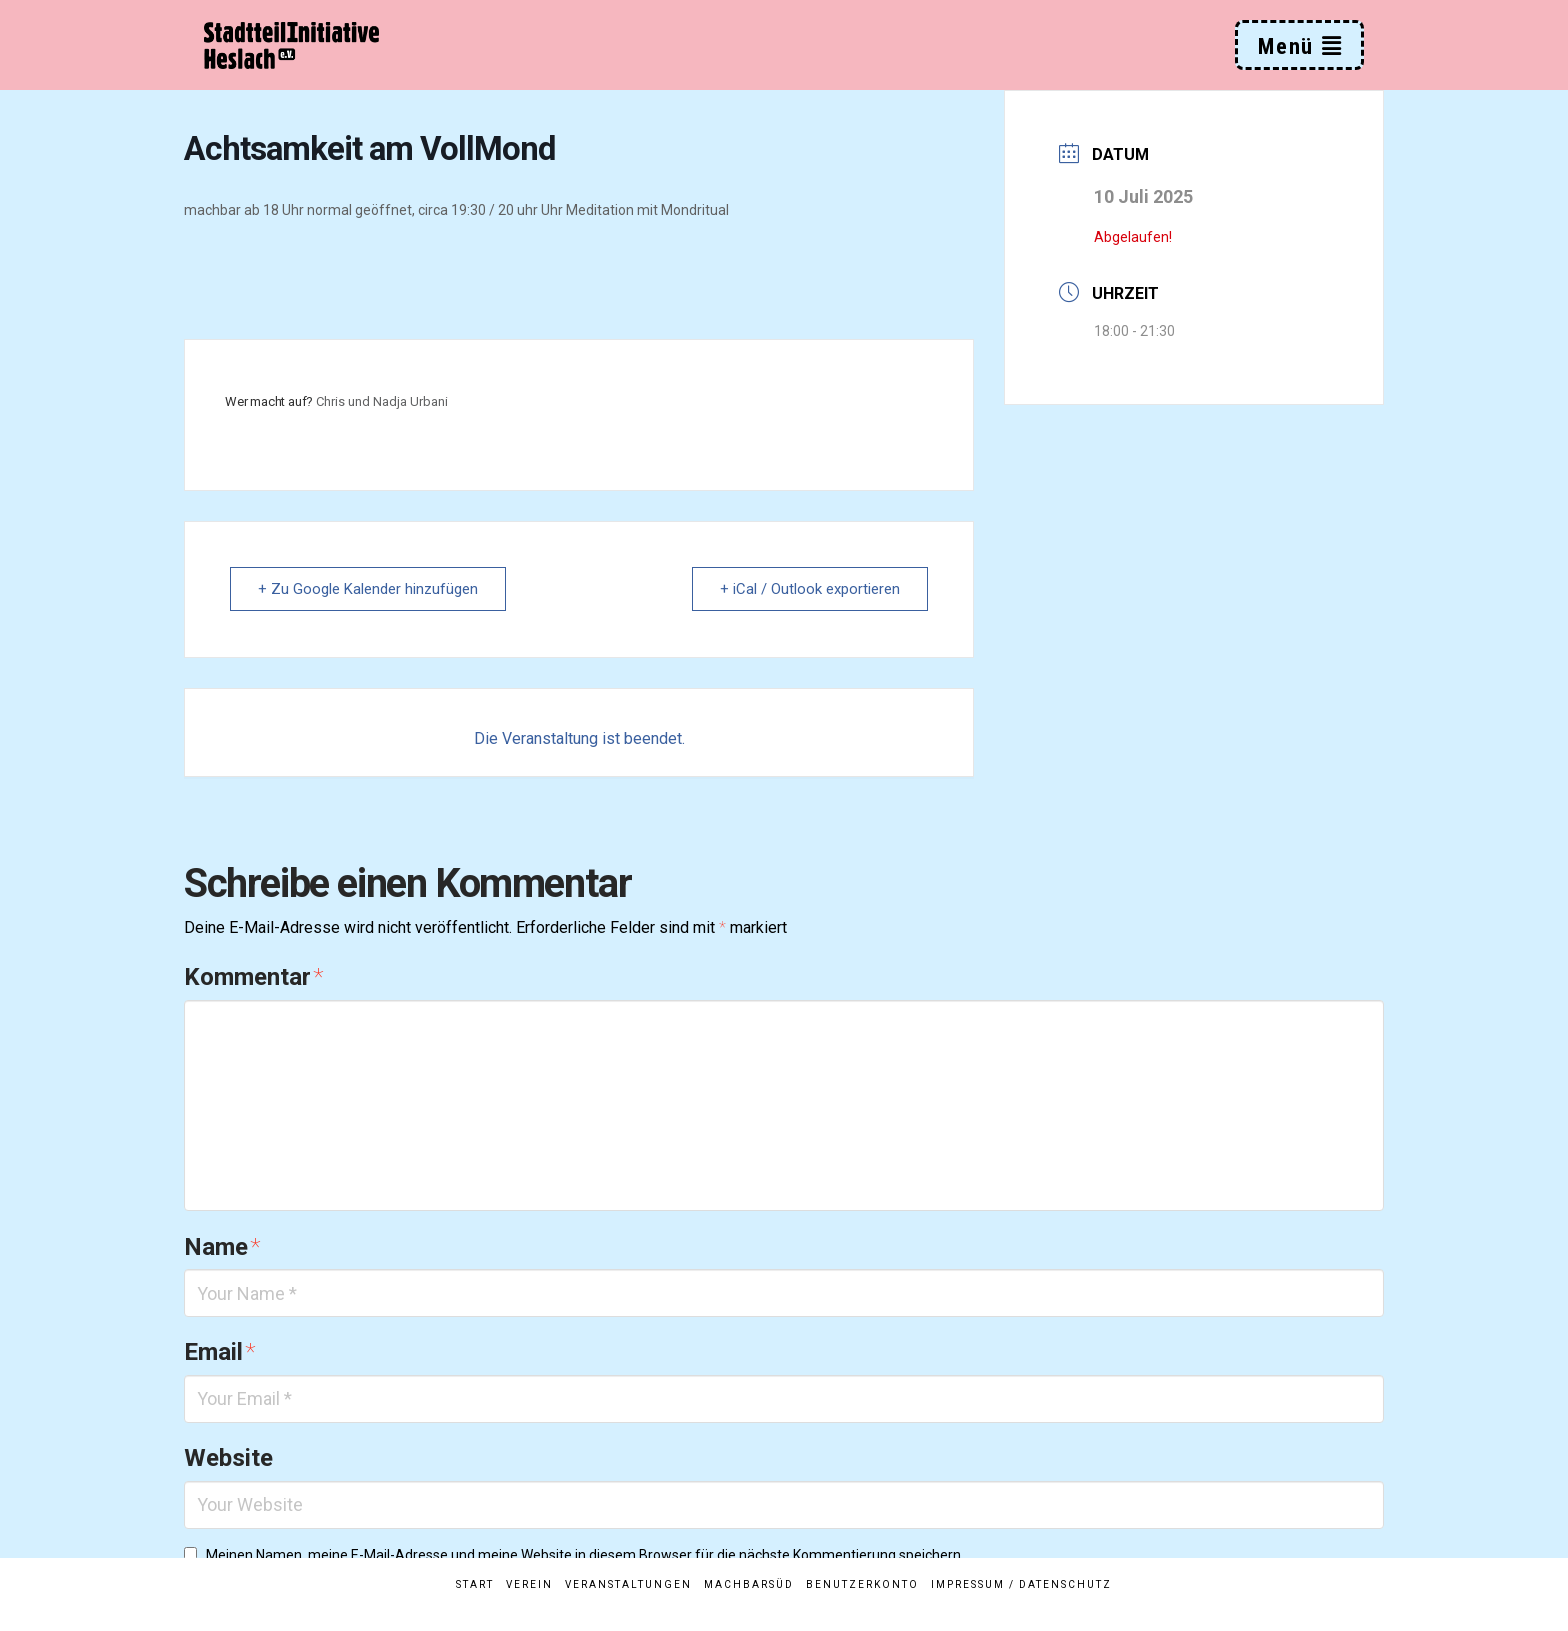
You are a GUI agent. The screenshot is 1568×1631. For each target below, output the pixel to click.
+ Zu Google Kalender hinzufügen (369, 589)
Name (222, 1247)
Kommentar (253, 977)
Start (475, 1584)
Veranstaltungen (628, 1584)
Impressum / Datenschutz (1021, 1584)
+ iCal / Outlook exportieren (809, 589)
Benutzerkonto (862, 1584)
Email (219, 1352)
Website (228, 1458)
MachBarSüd (749, 1584)
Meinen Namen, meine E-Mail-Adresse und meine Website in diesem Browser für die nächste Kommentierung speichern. (585, 1555)
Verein (529, 1584)
